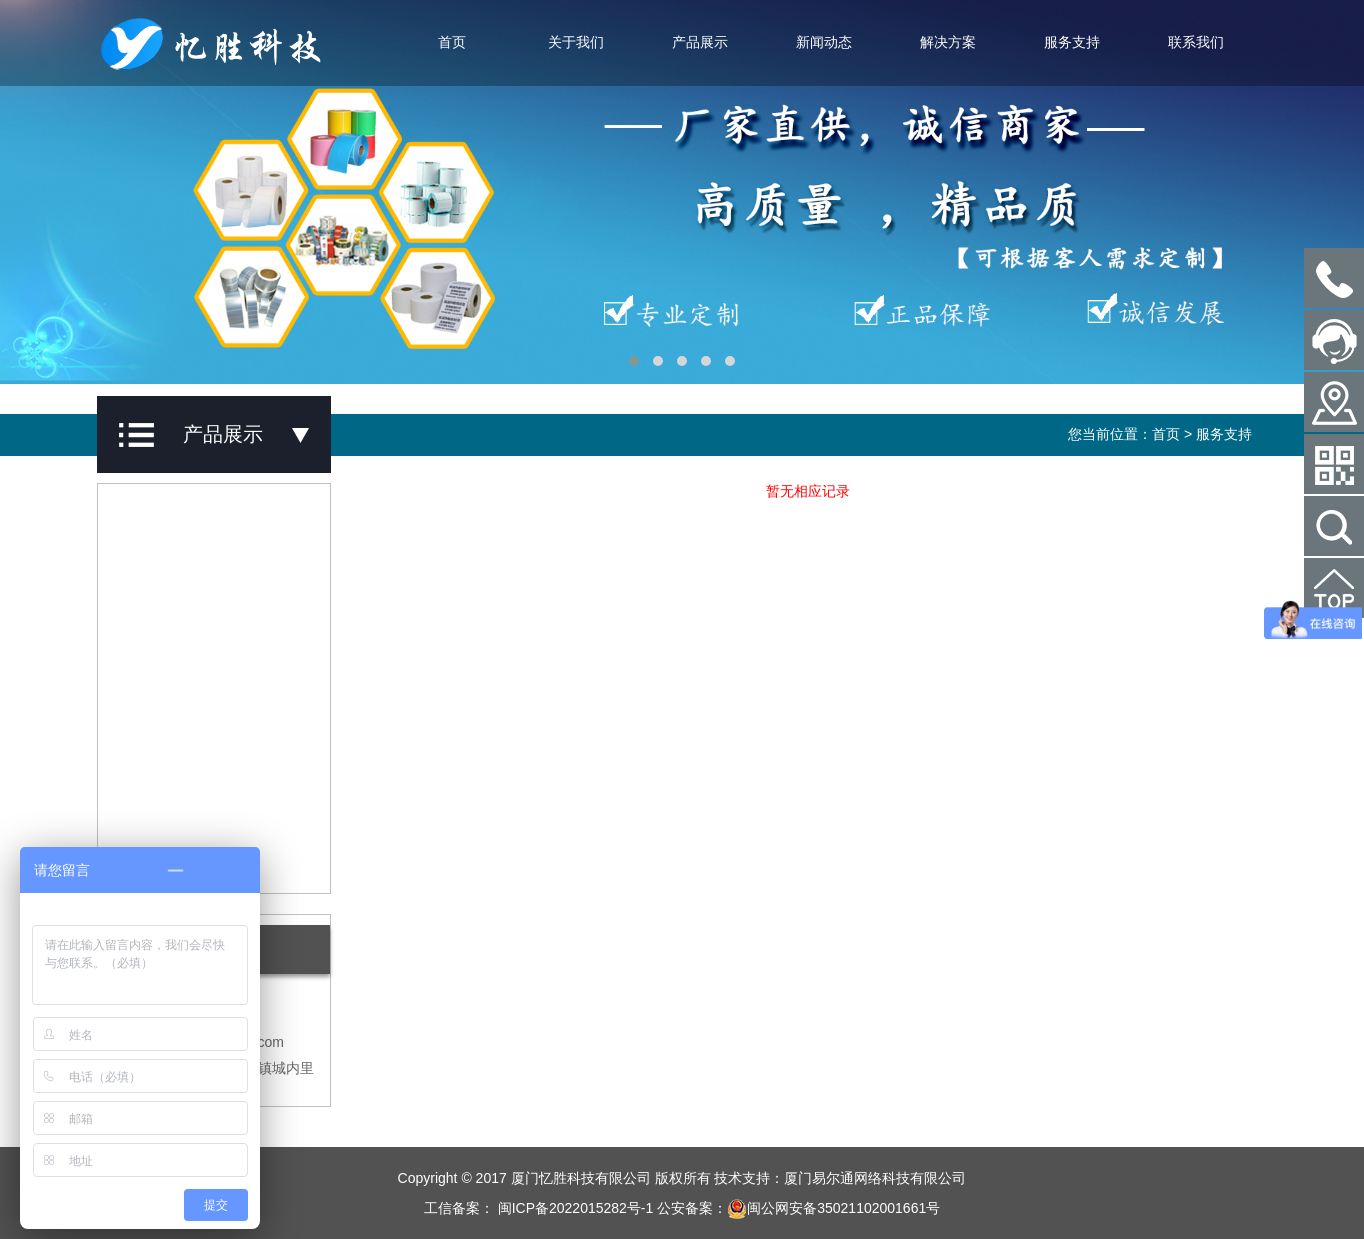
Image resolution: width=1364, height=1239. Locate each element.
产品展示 (700, 42)
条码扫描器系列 (172, 691)
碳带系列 (151, 577)
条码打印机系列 (172, 634)
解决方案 (948, 42)
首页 (452, 42)
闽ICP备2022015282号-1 (574, 1208)
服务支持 (1072, 42)
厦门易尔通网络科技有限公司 (875, 1178)
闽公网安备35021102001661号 (833, 1208)
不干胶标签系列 (172, 520)
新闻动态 (824, 42)
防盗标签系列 (165, 805)
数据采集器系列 (172, 748)
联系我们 (1196, 42)
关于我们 (576, 42)
